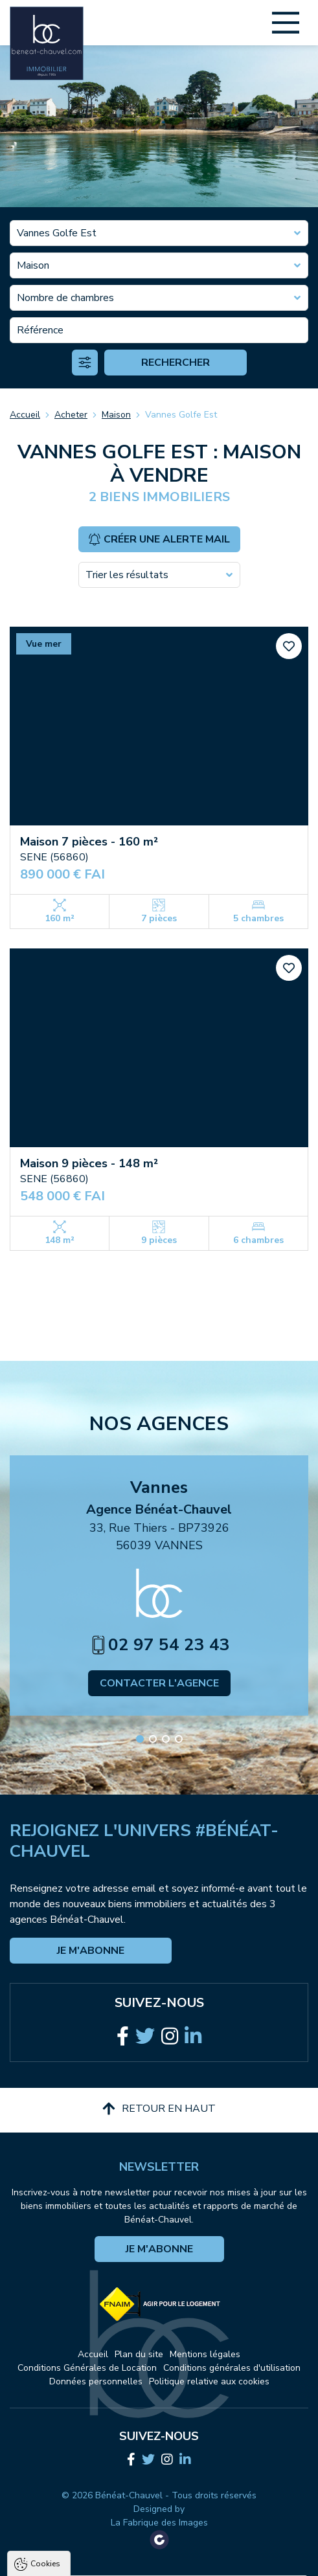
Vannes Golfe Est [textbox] (57, 233)
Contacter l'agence (159, 1683)
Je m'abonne (90, 1950)
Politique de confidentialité (75, 2528)
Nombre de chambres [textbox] (65, 298)
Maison (116, 415)
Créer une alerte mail (159, 539)
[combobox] (159, 233)
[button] (140, 1739)
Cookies (45, 2411)
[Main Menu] (285, 22)
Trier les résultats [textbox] (126, 575)
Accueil (25, 415)
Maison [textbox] (33, 265)
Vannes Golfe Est (181, 415)
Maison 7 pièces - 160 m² (89, 841)
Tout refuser (161, 2560)
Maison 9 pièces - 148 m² (89, 1163)
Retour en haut (159, 2108)
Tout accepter (80, 2560)
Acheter (70, 415)
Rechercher (175, 362)
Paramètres (238, 2560)
